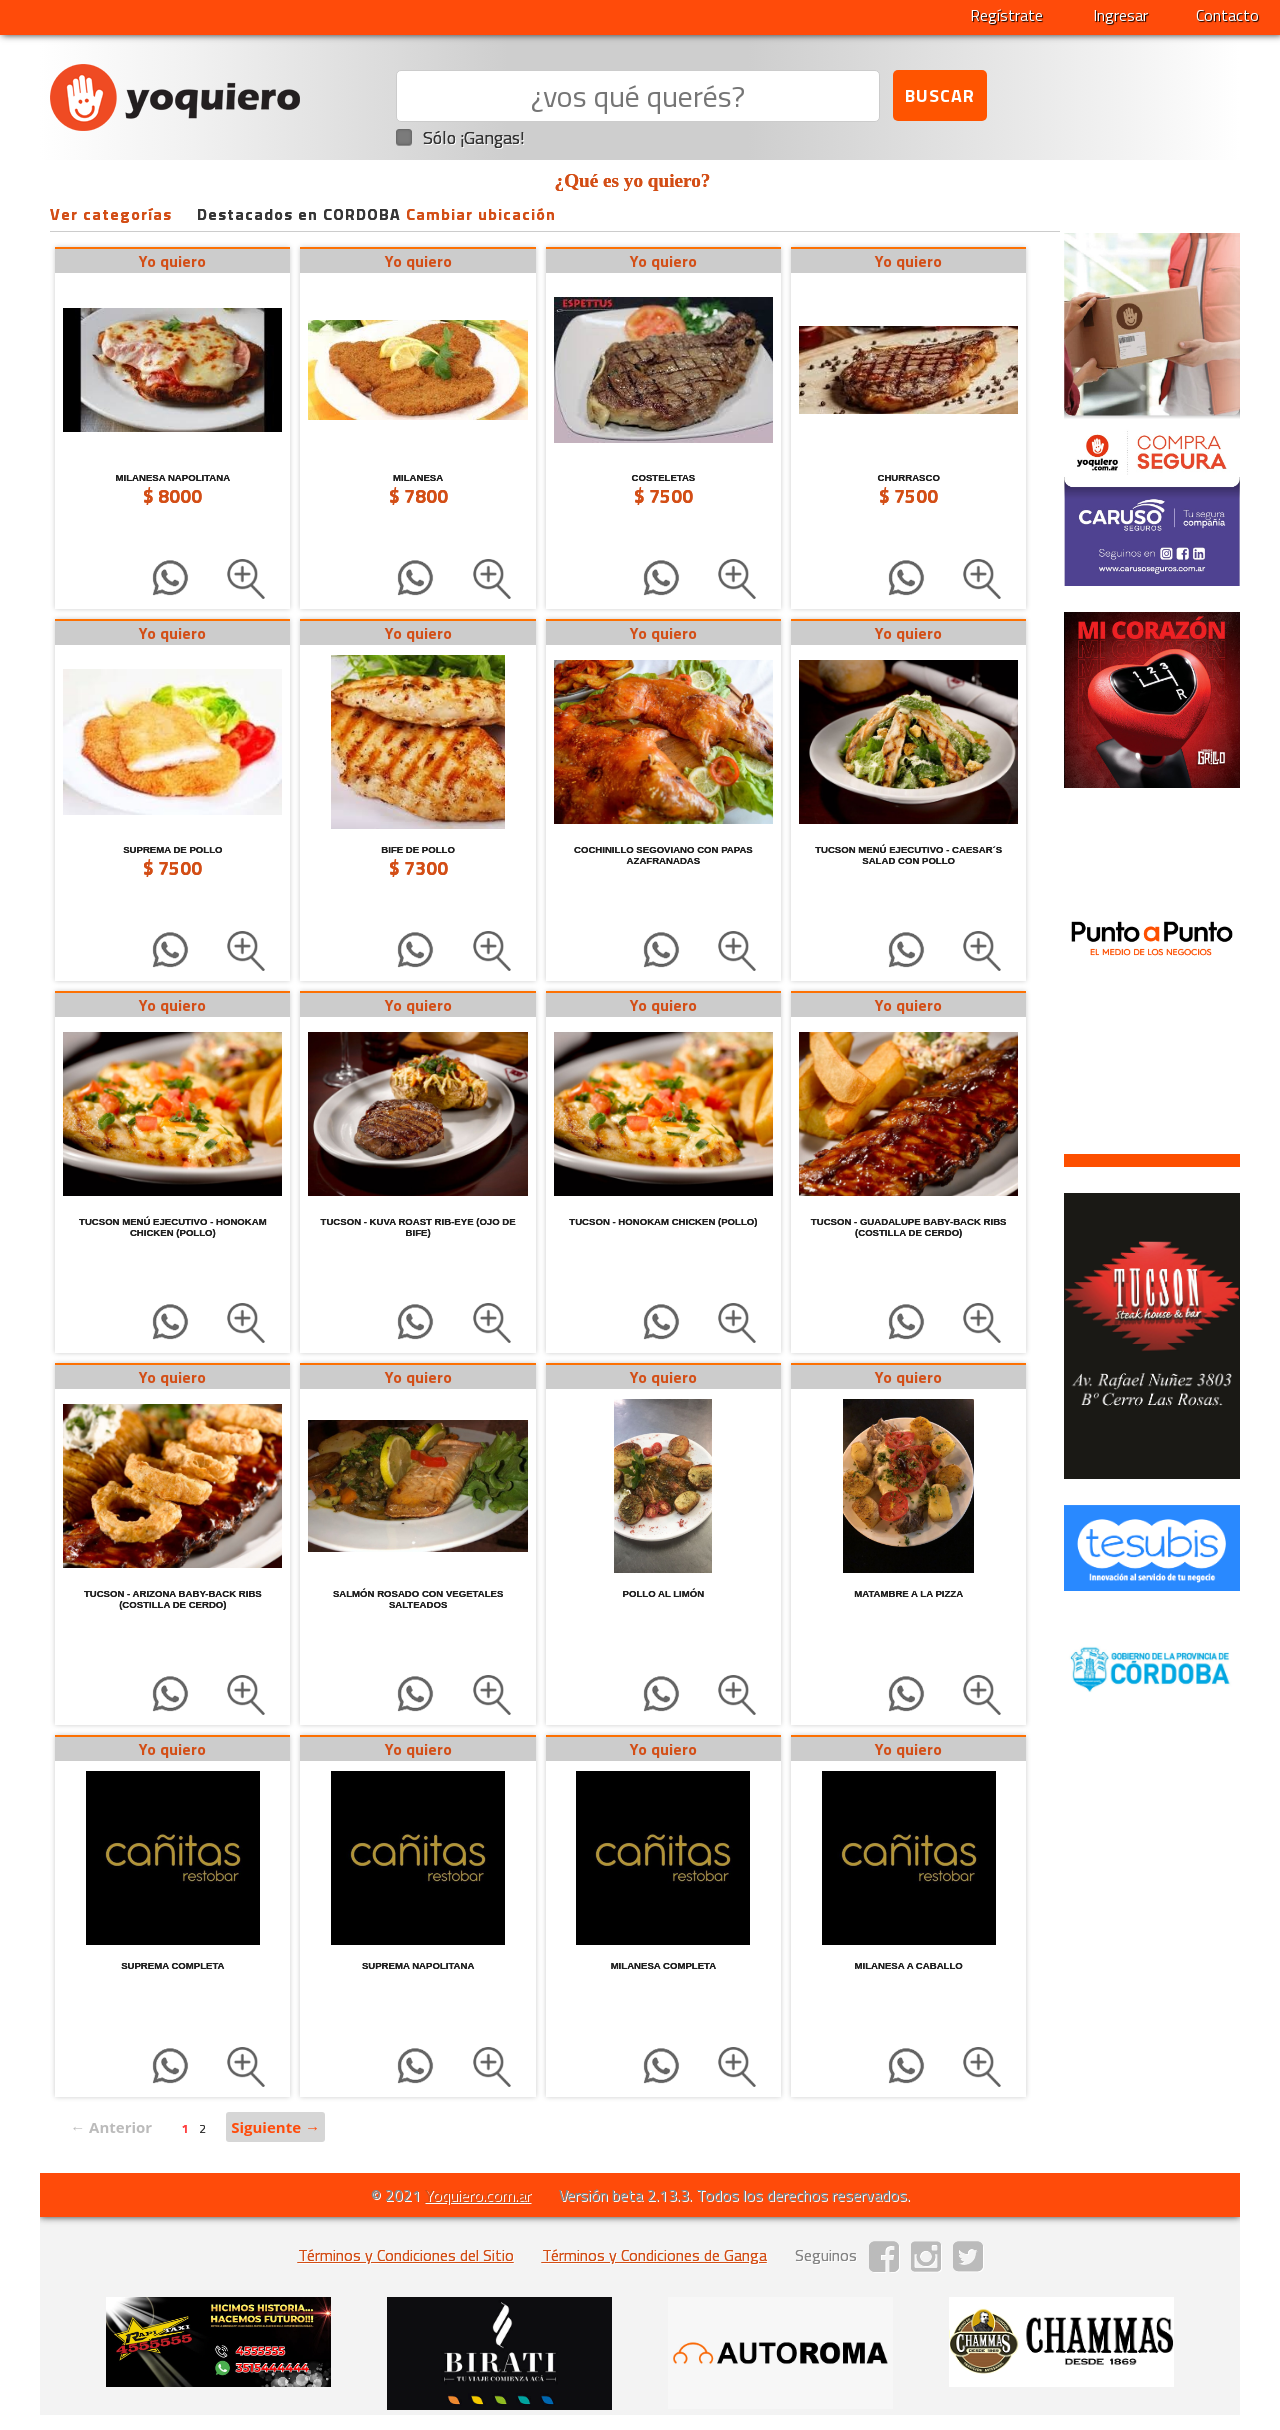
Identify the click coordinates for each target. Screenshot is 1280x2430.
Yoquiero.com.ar (478, 2195)
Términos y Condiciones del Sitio (406, 2255)
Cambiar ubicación (481, 214)
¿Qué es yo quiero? (633, 180)
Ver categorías (111, 214)
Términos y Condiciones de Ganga (654, 2255)
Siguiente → (275, 2127)
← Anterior (111, 2127)
